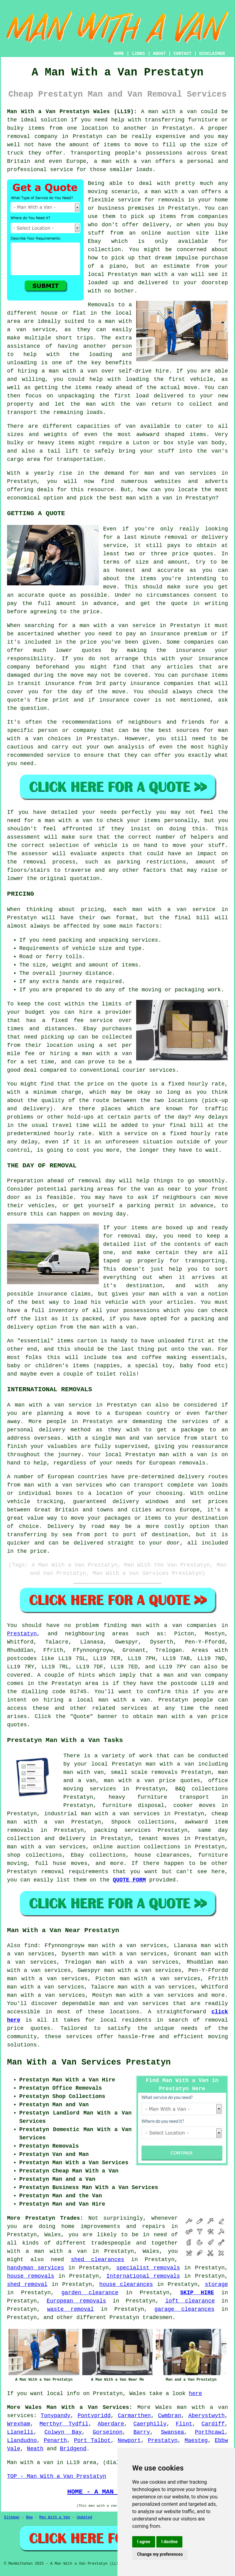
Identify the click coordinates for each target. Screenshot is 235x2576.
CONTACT (182, 53)
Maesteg (196, 2440)
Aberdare (111, 2424)
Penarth (55, 2440)
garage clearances (184, 2309)
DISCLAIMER (212, 53)
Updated (84, 2517)
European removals (76, 2301)
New (29, 2517)
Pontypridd (93, 2416)
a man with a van (56, 2251)
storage (216, 2284)
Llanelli (20, 2432)
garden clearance (90, 2293)
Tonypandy (55, 2416)
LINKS (138, 53)
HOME (119, 53)
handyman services (35, 2268)
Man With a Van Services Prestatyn (89, 2062)
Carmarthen (134, 2416)
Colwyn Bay (63, 2432)
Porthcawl (210, 2432)
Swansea (172, 2432)
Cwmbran (169, 2416)
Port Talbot (92, 2440)
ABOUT (159, 53)
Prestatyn (22, 1634)
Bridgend (73, 2449)
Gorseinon (107, 2432)
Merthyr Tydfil (63, 2424)
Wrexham (18, 2424)
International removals (143, 2276)
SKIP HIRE (197, 2293)
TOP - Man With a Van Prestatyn (56, 2476)
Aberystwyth (206, 2416)
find (30, 1946)
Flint (184, 2424)
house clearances (126, 2284)
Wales (163, 2407)
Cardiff (213, 2424)
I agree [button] (143, 2541)
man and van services (134, 2003)
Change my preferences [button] (160, 2554)
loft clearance (190, 2301)
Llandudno (22, 2440)
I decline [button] (169, 2541)
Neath (35, 2449)
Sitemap (11, 2517)
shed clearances (97, 2259)
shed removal (27, 2284)
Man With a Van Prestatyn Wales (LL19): (72, 112)
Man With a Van (54, 2517)
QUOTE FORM (129, 1880)
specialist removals (148, 2268)
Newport (129, 2440)
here (195, 2393)
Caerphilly (149, 2424)
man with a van (157, 1625)
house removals (30, 2276)
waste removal (70, 2309)
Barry (141, 2432)
